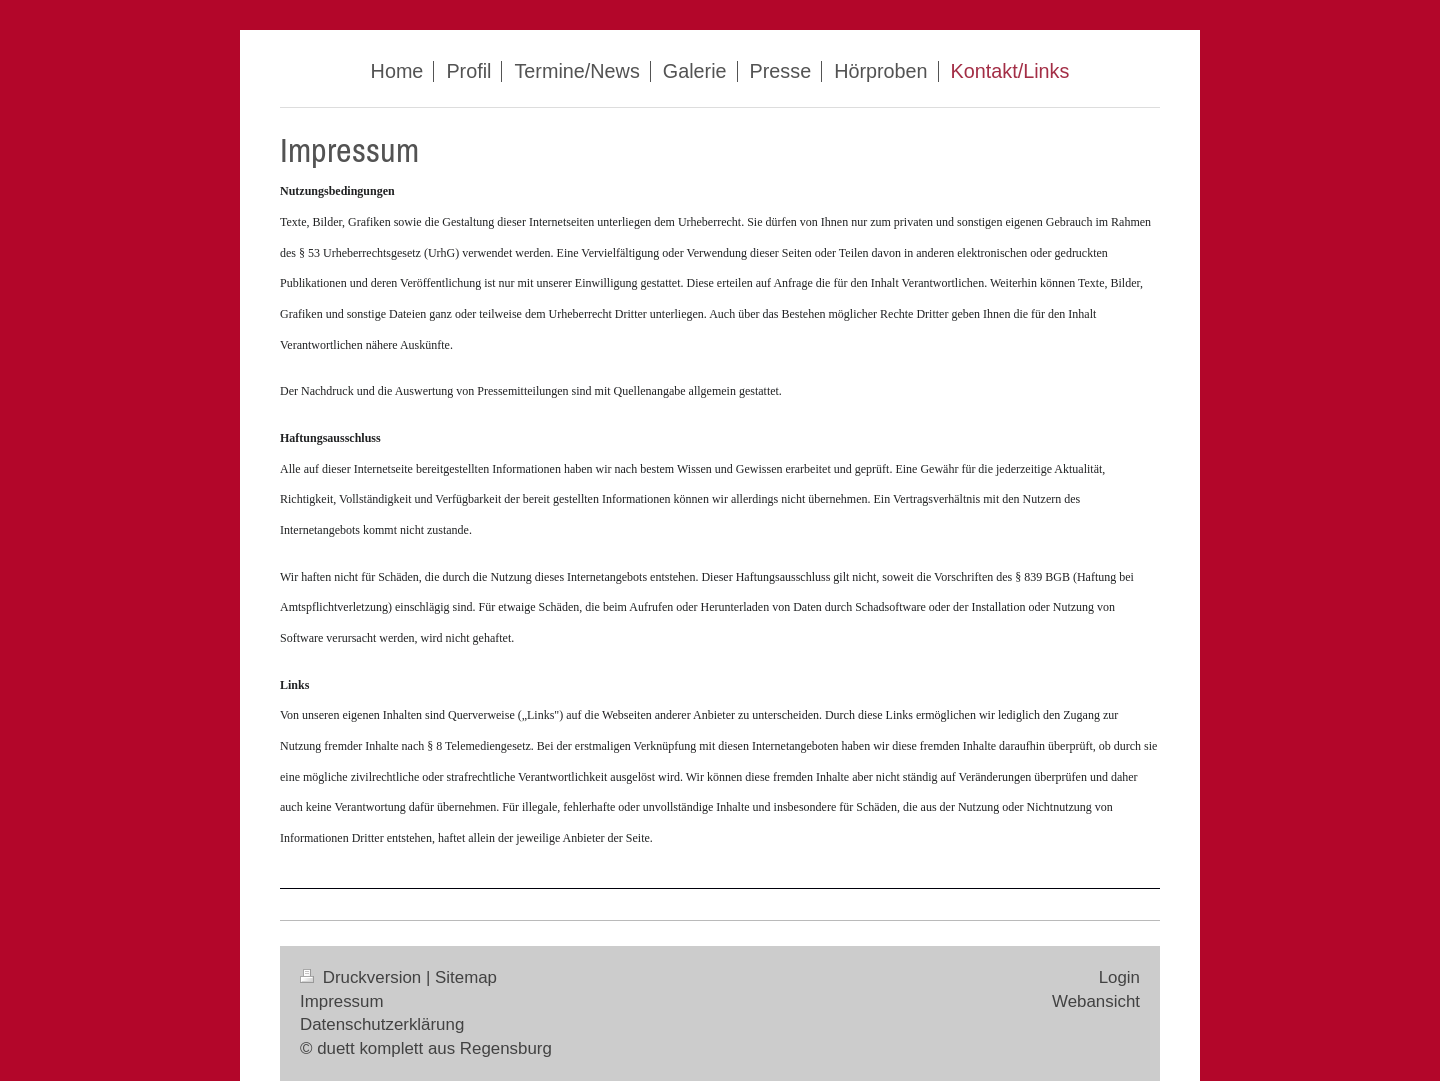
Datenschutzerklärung (382, 1024)
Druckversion (363, 977)
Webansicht (1096, 1001)
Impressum (342, 1001)
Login (1119, 977)
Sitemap (466, 977)
